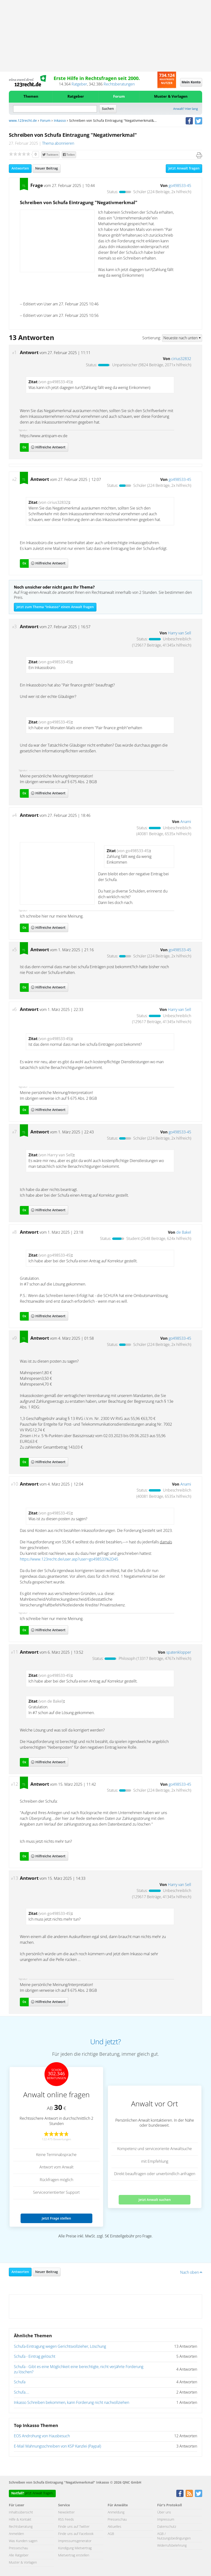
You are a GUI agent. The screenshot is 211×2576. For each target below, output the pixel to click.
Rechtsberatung (21, 2526)
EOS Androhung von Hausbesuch (42, 2436)
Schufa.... (21, 2392)
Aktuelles (114, 2526)
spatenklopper (178, 1652)
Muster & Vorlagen (171, 96)
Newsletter (66, 2512)
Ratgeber (79, 84)
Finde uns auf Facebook (76, 2534)
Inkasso (60, 120)
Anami (185, 822)
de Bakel (183, 1232)
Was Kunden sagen (23, 2541)
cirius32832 (181, 359)
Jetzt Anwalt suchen (155, 2199)
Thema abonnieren (58, 143)
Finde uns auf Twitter (73, 2526)
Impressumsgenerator (74, 2541)
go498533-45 (180, 186)
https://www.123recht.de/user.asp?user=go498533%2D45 (69, 1559)
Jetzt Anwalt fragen (184, 168)
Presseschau (18, 2548)
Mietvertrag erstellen (73, 2555)
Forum (119, 96)
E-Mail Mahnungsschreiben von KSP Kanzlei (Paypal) (57, 2446)
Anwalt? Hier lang (185, 109)
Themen (30, 96)
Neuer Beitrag (46, 168)
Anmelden (16, 2534)
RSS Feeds (66, 2519)
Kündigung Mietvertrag (75, 2548)
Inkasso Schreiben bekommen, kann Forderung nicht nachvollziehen (71, 2403)
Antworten (20, 168)
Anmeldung (116, 2512)
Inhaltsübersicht (21, 2512)
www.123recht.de (23, 120)
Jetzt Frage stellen (56, 2218)
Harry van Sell (179, 633)
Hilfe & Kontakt (20, 2519)
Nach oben (191, 2272)
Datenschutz (166, 2526)
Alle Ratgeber (18, 2555)
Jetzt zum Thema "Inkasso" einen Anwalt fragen (55, 607)
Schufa (19, 2382)
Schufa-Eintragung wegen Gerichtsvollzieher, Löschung (60, 2346)
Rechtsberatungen (119, 84)
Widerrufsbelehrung (172, 2545)
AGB (111, 2534)
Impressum (165, 2519)
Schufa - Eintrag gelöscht (34, 2356)
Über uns (164, 2512)
